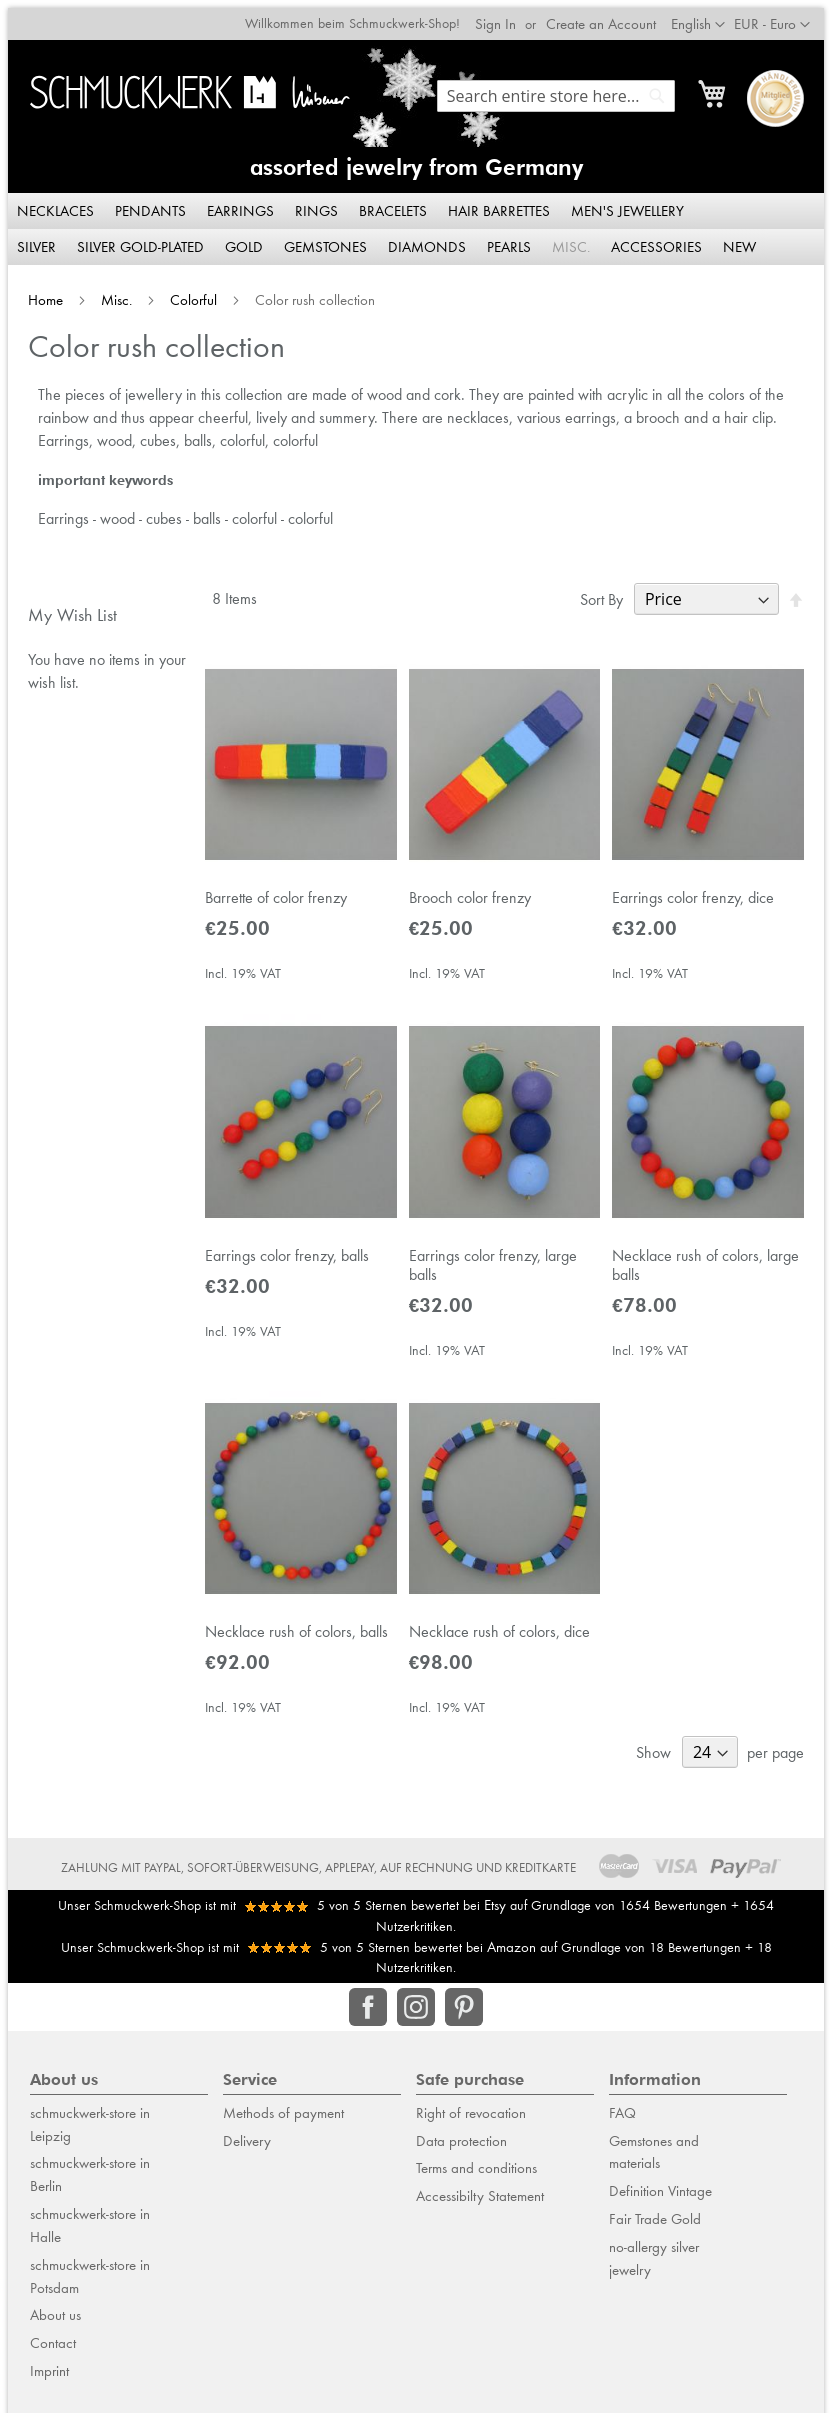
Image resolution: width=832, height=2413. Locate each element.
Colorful (187, 293)
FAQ (622, 2121)
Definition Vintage (660, 2199)
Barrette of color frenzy (272, 896)
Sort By (609, 592)
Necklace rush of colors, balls (292, 1639)
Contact (53, 2352)
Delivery (247, 2149)
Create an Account (609, 16)
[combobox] (564, 88)
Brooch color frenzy (470, 896)
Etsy (495, 1913)
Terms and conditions (476, 2177)
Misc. (110, 293)
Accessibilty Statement (480, 2204)
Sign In (503, 16)
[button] (780, 17)
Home (39, 293)
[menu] (416, 222)
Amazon (511, 1955)
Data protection (461, 2149)
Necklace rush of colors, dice (499, 1639)
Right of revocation (471, 2121)
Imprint (49, 2379)
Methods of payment (283, 2121)
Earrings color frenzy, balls (283, 1258)
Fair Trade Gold (655, 2227)
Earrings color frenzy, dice (697, 896)
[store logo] (186, 84)
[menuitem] (49, 204)
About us (55, 2324)
